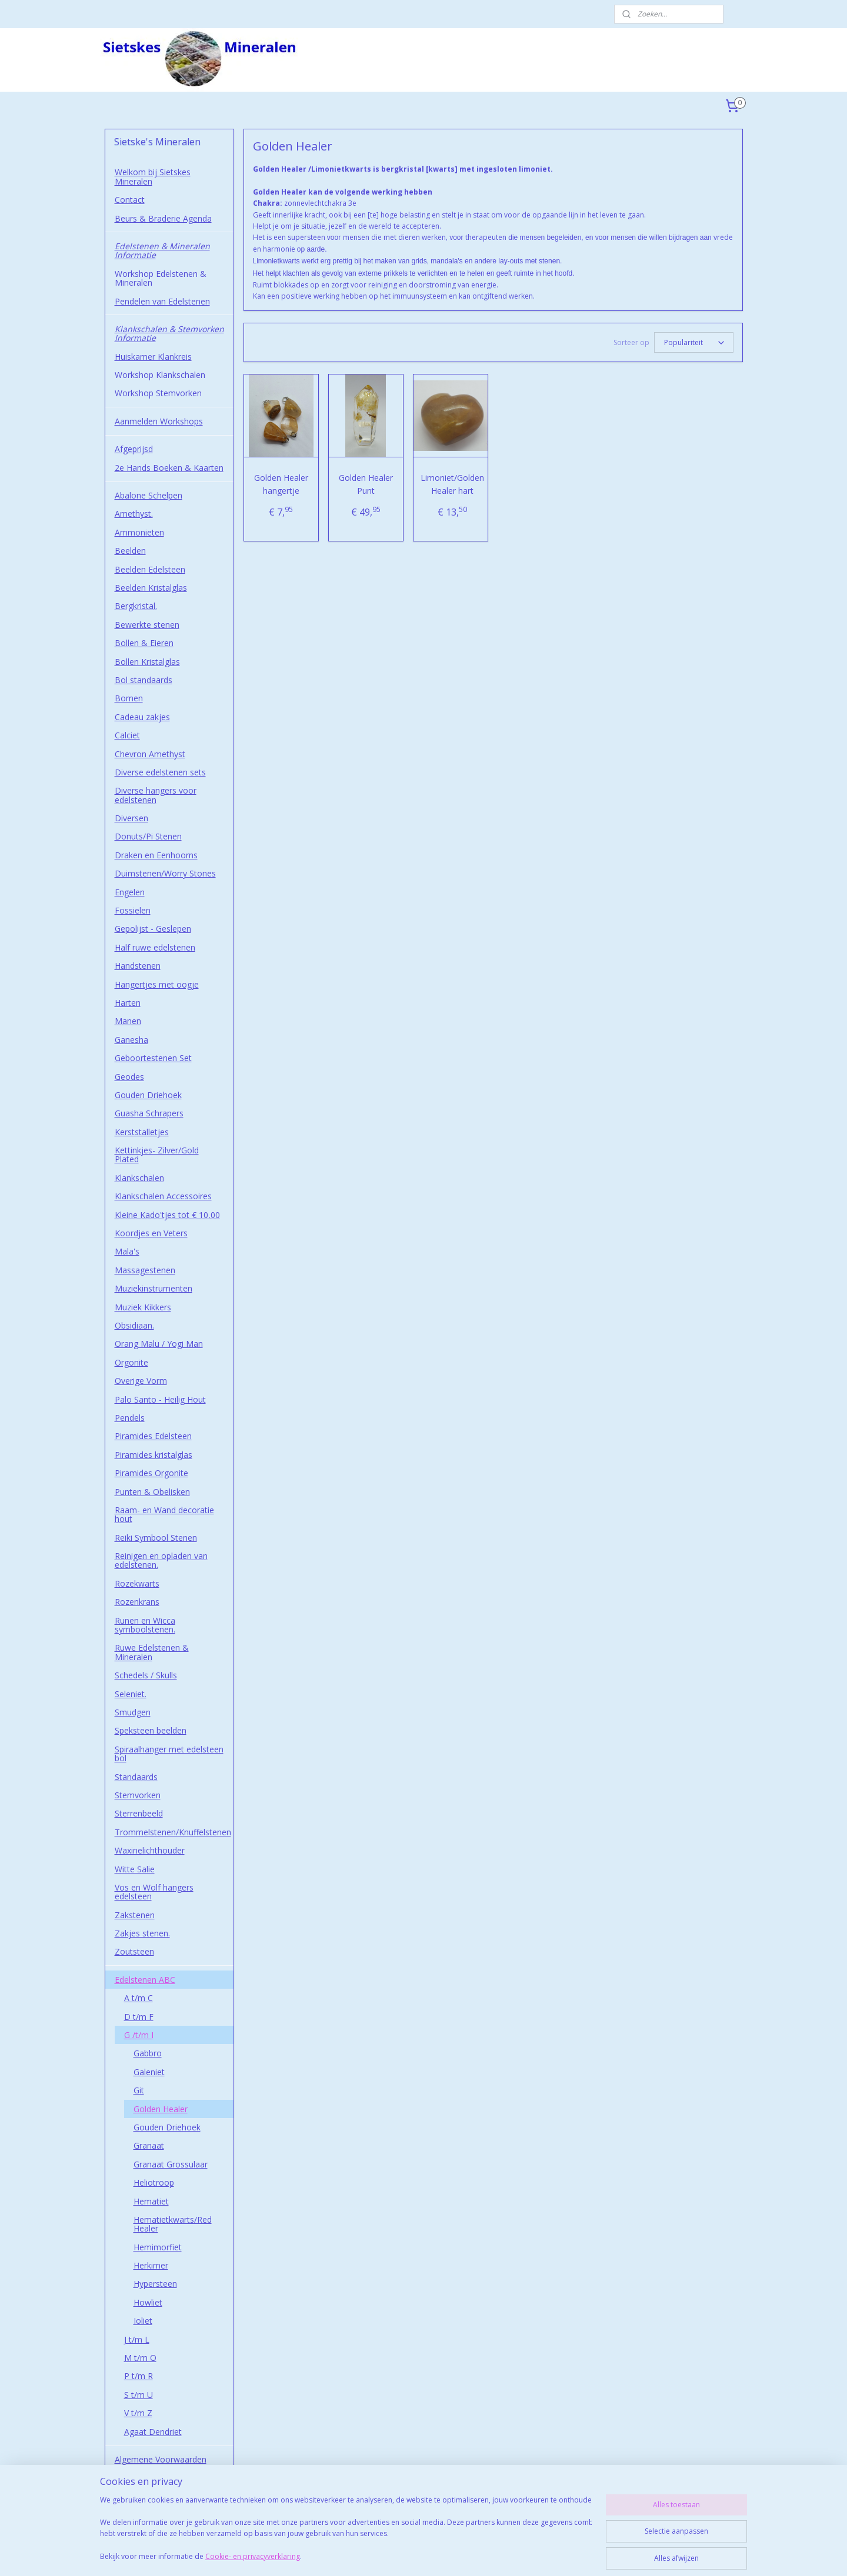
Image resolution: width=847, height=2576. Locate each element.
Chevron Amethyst (150, 754)
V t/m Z (138, 2412)
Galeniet (149, 2071)
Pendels (130, 1417)
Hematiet (151, 2201)
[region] (346, 2529)
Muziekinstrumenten (153, 1288)
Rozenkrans (137, 1601)
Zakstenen (135, 1915)
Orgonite (131, 1362)
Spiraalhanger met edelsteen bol (169, 1754)
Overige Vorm (141, 1380)
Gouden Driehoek (148, 1094)
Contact (130, 199)
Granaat (149, 2145)
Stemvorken (138, 1795)
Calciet (127, 735)
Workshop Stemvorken (158, 393)
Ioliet (143, 2320)
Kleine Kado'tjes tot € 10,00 (167, 1214)
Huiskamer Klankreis (153, 356)
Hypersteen (155, 2283)
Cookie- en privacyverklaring (252, 2556)
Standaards (136, 1776)
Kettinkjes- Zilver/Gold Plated (157, 1155)
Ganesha (131, 1039)
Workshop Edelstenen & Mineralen (160, 278)
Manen (128, 1020)
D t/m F (139, 2016)
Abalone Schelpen (148, 495)
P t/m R (138, 2375)
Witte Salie (135, 1869)
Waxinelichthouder (150, 1850)
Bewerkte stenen (147, 624)
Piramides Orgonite (151, 1472)
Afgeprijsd (134, 448)
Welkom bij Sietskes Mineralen (153, 176)
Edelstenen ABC (145, 1979)
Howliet (148, 2302)
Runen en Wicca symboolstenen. (145, 1625)
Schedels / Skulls (146, 1675)
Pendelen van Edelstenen (162, 301)
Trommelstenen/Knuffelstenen (173, 1832)
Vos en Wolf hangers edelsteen (154, 1892)
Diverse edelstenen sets (160, 772)
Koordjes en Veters (151, 1233)
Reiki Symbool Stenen (156, 1537)
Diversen (131, 818)
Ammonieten (139, 532)
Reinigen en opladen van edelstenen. (161, 1560)
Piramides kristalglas (153, 1454)
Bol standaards (143, 679)
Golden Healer (161, 2109)
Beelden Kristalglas (151, 587)
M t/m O (140, 2357)
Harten (128, 1002)
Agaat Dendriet (153, 2431)
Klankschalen (139, 1177)
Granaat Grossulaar (171, 2164)
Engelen (130, 892)
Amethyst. (134, 513)
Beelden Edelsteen (150, 569)
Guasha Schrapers (149, 1113)
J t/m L (136, 2339)
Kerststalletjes (142, 1132)
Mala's (127, 1251)
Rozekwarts (137, 1583)
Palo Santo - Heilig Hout (160, 1399)
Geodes (129, 1076)
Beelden (130, 550)
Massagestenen (145, 1270)
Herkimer (151, 2265)
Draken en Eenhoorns (156, 855)
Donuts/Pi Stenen (148, 836)
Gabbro (148, 2053)
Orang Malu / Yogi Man (159, 1343)
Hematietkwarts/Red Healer (173, 2224)
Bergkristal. (136, 605)
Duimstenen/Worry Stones (165, 873)
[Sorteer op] (693, 342)
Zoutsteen (134, 1951)
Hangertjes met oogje (157, 984)
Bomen (129, 698)
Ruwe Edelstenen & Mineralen (152, 1652)
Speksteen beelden (150, 1730)
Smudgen (133, 1712)
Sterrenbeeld (139, 1813)
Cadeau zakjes (142, 716)
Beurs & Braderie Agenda (163, 218)
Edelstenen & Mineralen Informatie (162, 250)
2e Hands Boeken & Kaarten (169, 467)
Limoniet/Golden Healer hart (452, 484)
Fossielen (133, 910)
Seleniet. (130, 1694)
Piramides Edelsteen (153, 1435)
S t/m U (138, 2394)
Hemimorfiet (158, 2247)
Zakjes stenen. (142, 1933)
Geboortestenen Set (153, 1057)
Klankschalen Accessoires (163, 1196)
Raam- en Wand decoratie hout (164, 1514)
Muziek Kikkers (143, 1307)
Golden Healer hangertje (281, 484)
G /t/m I (139, 2034)
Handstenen (138, 965)
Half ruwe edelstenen (155, 947)
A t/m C (138, 1997)
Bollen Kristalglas (147, 661)
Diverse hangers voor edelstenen (155, 795)
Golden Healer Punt (366, 484)
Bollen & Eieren (144, 642)
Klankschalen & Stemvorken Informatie (169, 333)
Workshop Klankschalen (160, 374)
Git (139, 2090)
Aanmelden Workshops (159, 421)
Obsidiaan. (134, 1325)
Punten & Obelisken (152, 1491)
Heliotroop (154, 2182)
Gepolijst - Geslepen (153, 928)
